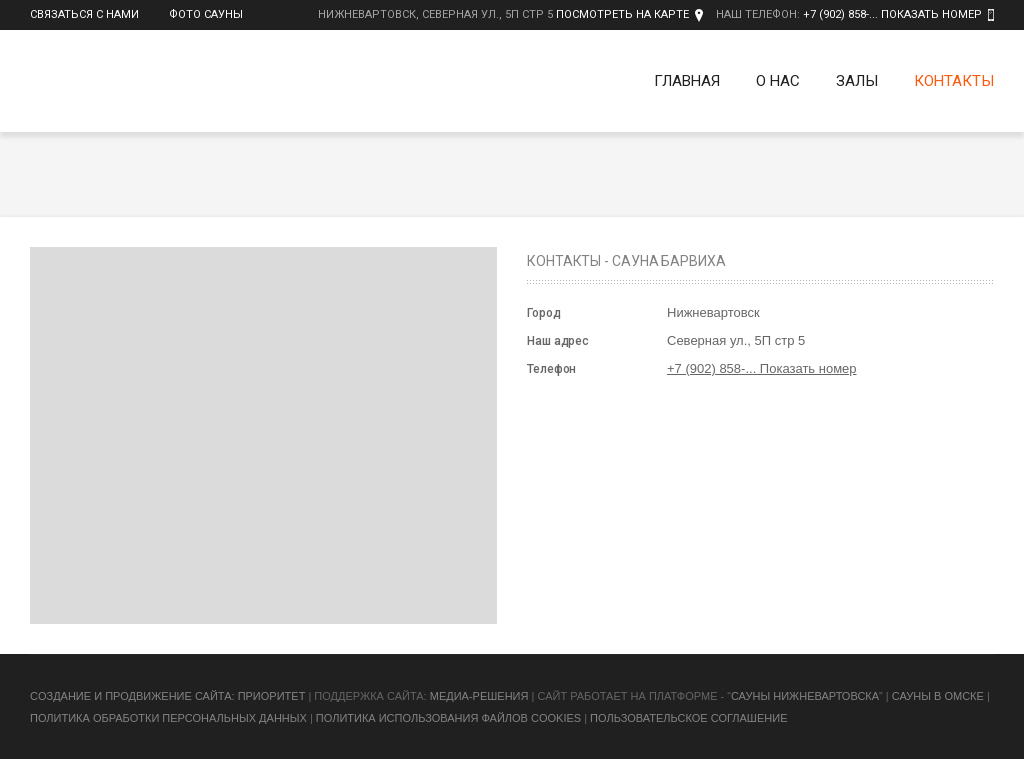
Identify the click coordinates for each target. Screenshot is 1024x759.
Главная (687, 81)
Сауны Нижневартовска (805, 696)
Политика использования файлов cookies (448, 718)
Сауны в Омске (938, 696)
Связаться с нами (84, 14)
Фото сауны (206, 14)
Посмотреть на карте (622, 14)
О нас (778, 81)
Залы (857, 81)
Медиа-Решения (479, 696)
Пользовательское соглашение (688, 718)
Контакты (954, 81)
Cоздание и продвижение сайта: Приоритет (167, 696)
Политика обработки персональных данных (168, 718)
